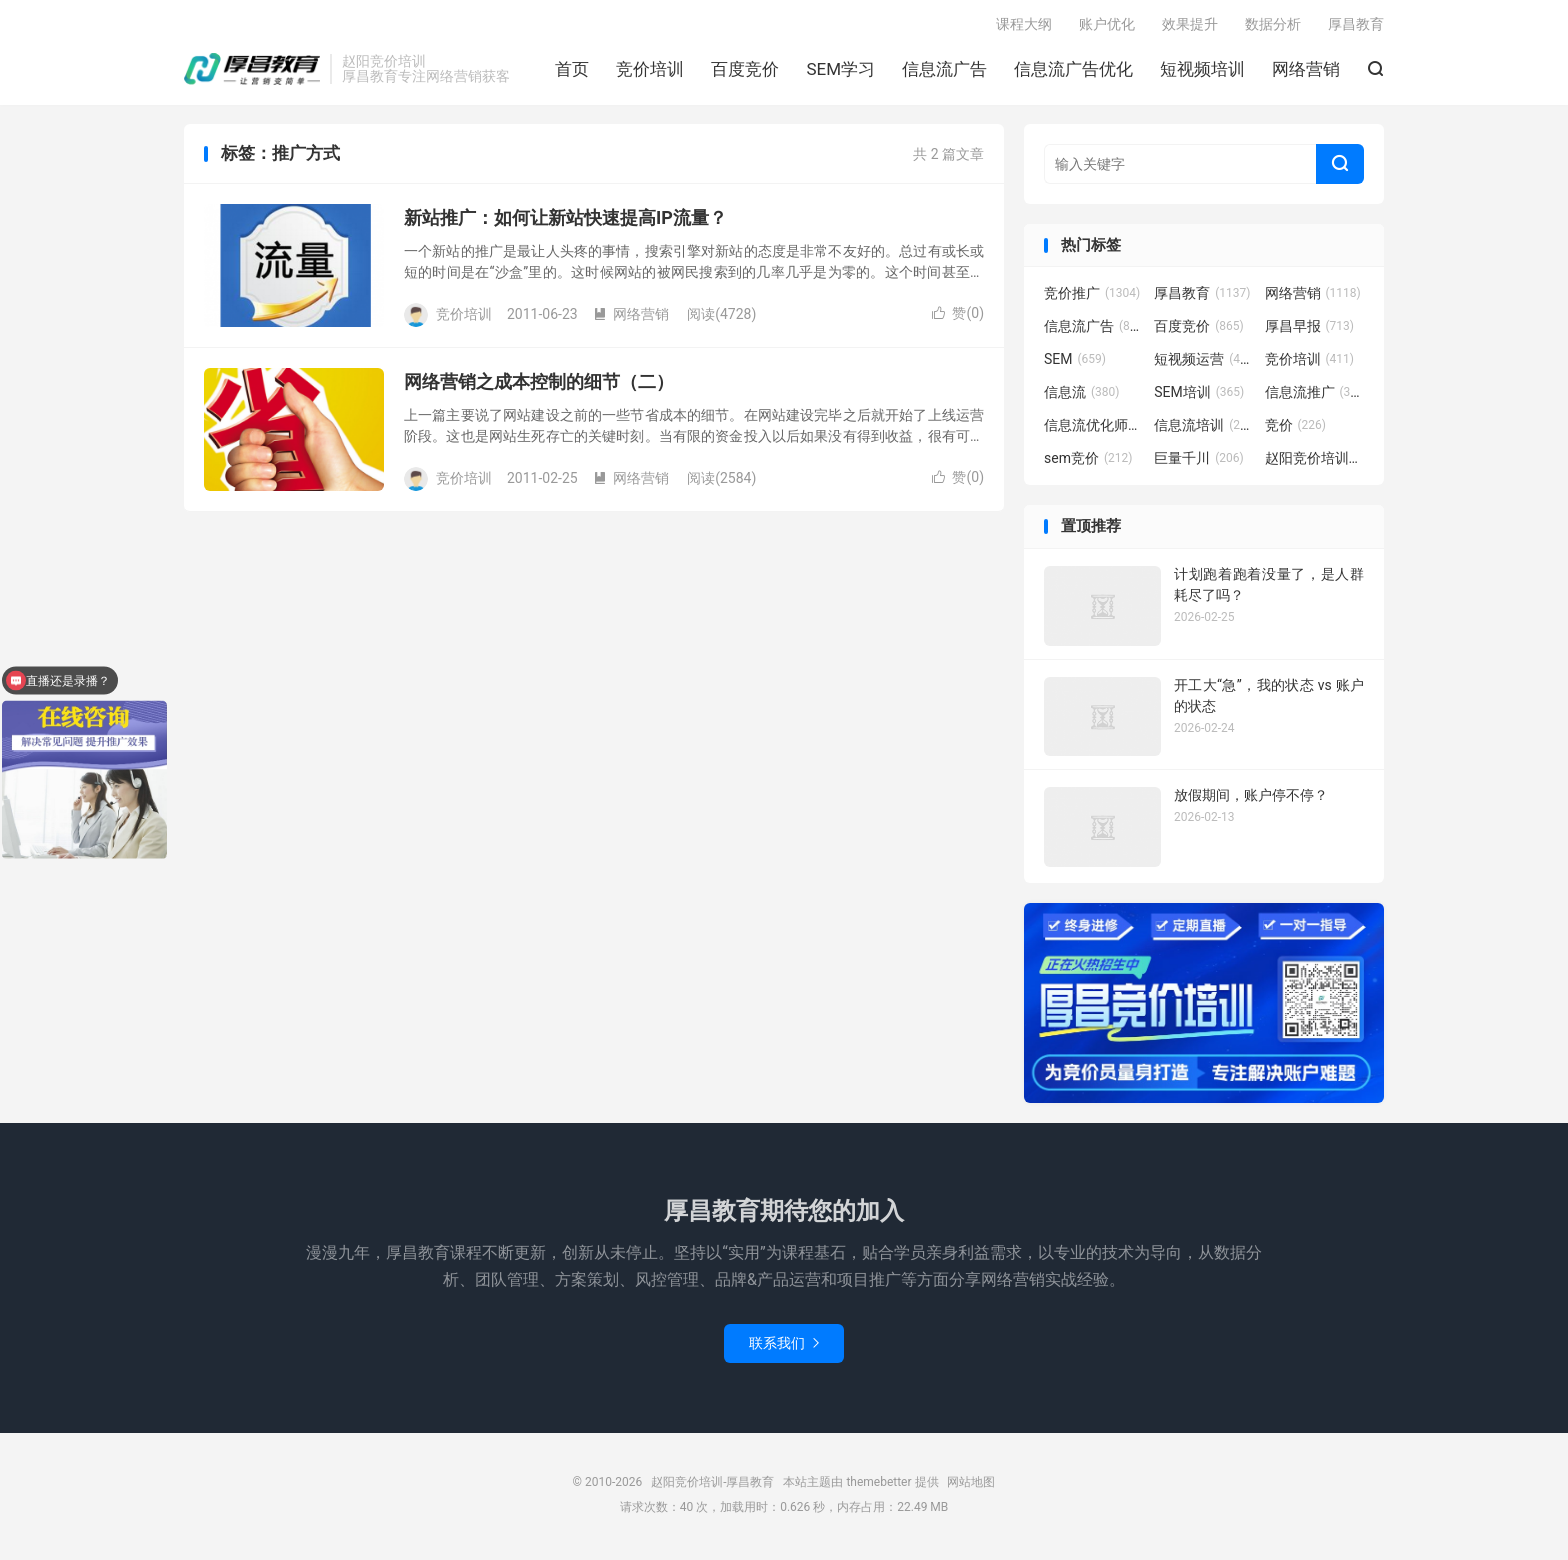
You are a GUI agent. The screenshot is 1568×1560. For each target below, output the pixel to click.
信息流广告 (944, 71)
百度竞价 (745, 71)
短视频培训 (1202, 71)
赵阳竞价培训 (1315, 462)
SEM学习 (840, 71)
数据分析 (1273, 26)
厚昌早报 (1310, 330)
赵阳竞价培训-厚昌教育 (252, 71)
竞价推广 (1092, 297)
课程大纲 (1024, 26)
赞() (958, 317)
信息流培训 (1204, 429)
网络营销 (1306, 71)
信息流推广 (1315, 396)
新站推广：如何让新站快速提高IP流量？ (565, 221)
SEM (1075, 363)
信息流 (1082, 396)
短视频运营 (1204, 363)
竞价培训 (650, 71)
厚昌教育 (1356, 26)
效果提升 (1190, 26)
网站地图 (971, 1485)
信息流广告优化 (1073, 71)
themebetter (878, 1485)
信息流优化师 (1094, 429)
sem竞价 (1088, 462)
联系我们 (784, 1346)
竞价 (1296, 429)
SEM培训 (1199, 396)
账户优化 (1107, 26)
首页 (572, 71)
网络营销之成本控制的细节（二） (539, 385)
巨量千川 (1199, 462)
